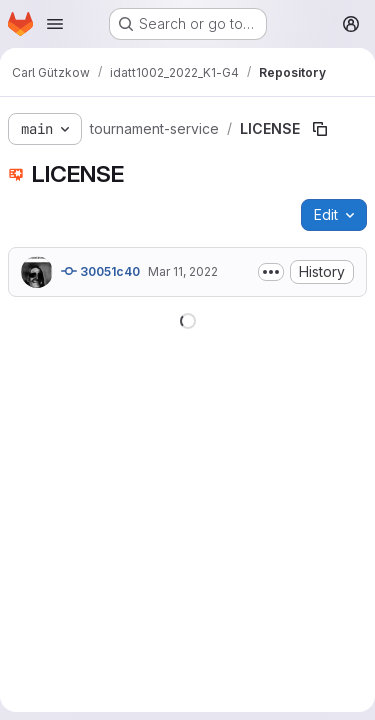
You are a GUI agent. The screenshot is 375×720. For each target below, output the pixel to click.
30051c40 (100, 271)
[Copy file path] (320, 129)
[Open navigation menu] (55, 24)
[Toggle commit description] (271, 272)
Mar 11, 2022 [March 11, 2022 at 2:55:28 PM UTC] (183, 271)
